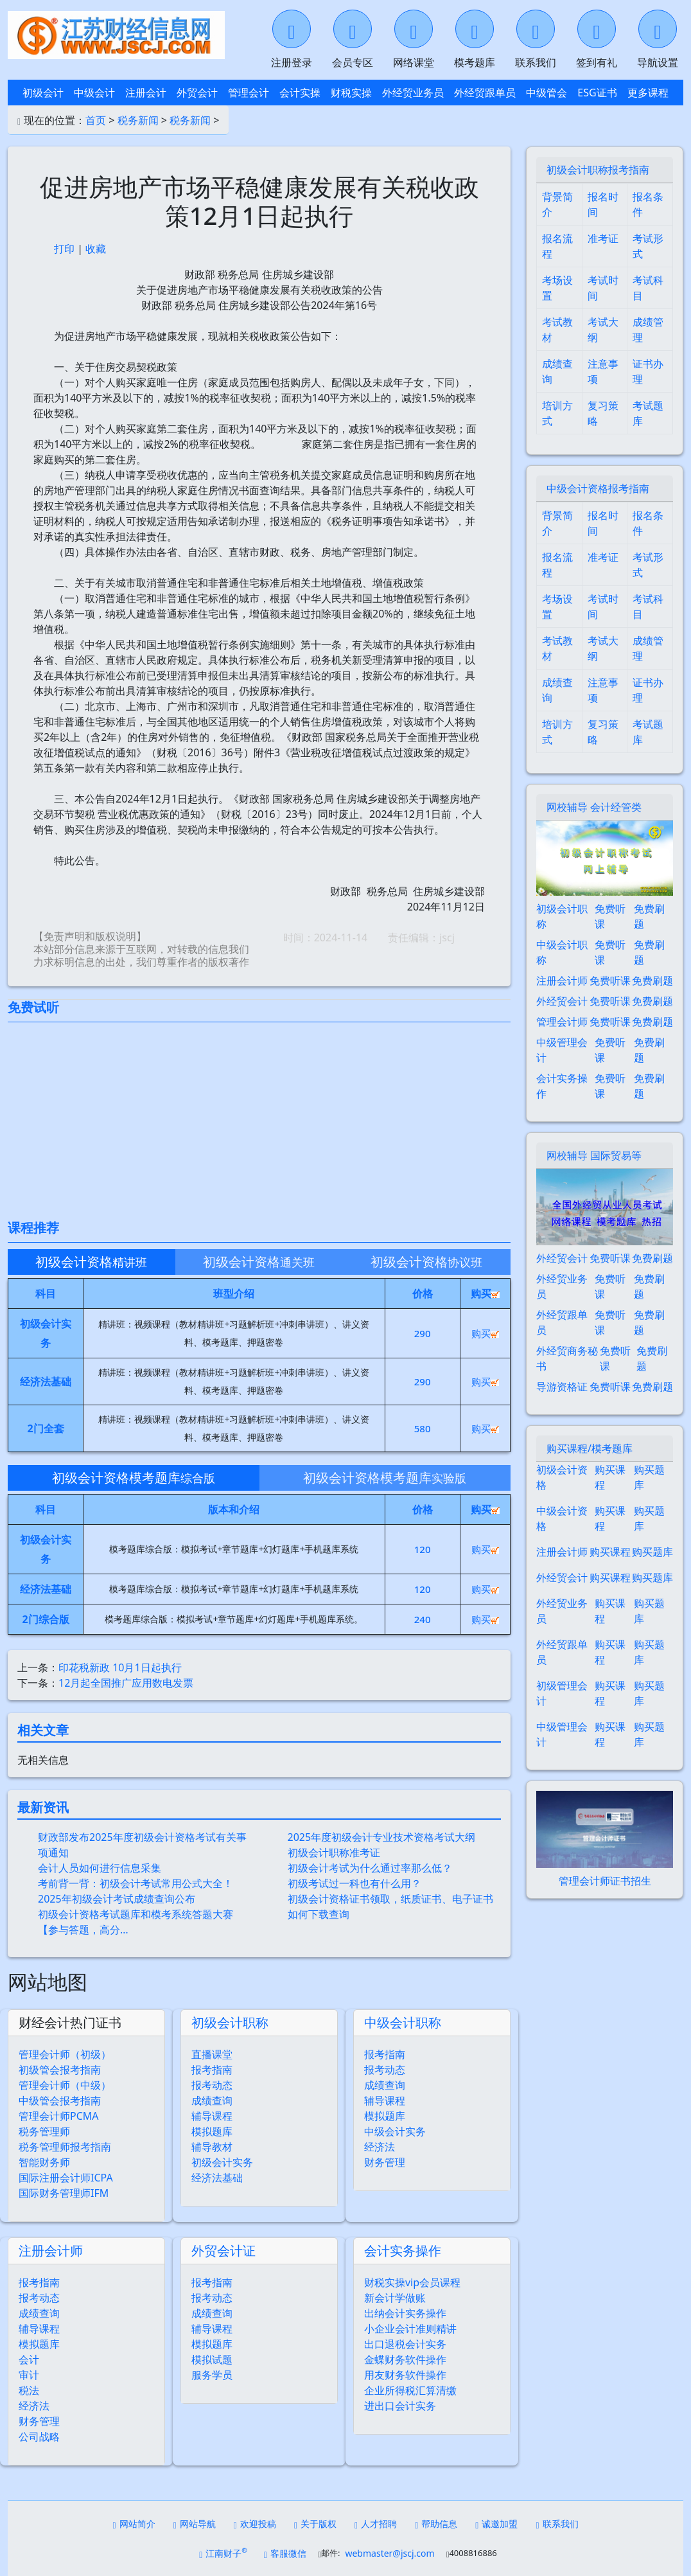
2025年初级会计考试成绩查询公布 (116, 1899)
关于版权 (315, 2523)
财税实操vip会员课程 (412, 2282)
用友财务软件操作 (405, 2375)
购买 (485, 1333)
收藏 (95, 249)
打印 (64, 249)
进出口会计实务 (400, 2406)
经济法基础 (217, 2178)
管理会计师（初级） (65, 2054)
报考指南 (211, 2070)
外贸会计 (197, 92)
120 (422, 1549)
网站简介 (134, 2523)
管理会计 (248, 92)
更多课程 (648, 92)
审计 (29, 2375)
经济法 (379, 2147)
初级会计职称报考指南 (598, 170)
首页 (95, 120)
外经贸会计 (562, 1001)
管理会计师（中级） (65, 2085)
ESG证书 (597, 92)
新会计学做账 (395, 2298)
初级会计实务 (222, 2162)
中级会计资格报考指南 (598, 488)
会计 (29, 2359)
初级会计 (43, 92)
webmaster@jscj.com (389, 2553)
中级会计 (94, 92)
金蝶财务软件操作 (405, 2359)
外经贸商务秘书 (567, 1358)
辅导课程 (211, 2116)
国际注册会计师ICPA (66, 2178)
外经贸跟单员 (485, 92)
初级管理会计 (562, 1693)
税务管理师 (44, 2131)
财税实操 (351, 92)
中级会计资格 (562, 1518)
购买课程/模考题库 (590, 1448)
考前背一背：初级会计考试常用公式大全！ (135, 1883)
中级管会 (546, 92)
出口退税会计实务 (405, 2344)
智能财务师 (44, 2162)
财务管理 (384, 2162)
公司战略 (39, 2436)
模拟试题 (211, 2359)
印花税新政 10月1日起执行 (120, 1667)
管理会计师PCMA (59, 2116)
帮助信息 (436, 2523)
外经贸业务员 (413, 92)
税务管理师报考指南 (65, 2147)
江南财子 (223, 2553)
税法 (29, 2390)
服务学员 (211, 2375)
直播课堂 (211, 2054)
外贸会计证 (223, 2250)
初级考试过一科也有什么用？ (354, 1883)
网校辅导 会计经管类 (594, 807)
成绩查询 (211, 2100)
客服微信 (285, 2553)
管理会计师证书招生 (605, 1881)
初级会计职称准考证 (334, 1852)
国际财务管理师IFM (64, 2193)
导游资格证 (562, 1387)
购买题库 (649, 1477)
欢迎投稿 (255, 2523)
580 (422, 1428)
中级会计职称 (402, 2022)
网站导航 (194, 2523)
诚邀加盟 (496, 2523)
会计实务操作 (402, 2250)
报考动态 (211, 2085)
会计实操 (299, 92)
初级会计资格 (562, 1477)
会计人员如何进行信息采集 (99, 1868)
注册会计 (145, 92)
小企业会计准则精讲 (410, 2329)
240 (422, 1619)
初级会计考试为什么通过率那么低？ (370, 1868)
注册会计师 (51, 2250)
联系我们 (557, 2523)
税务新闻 (138, 120)
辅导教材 (211, 2147)
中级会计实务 (395, 2131)
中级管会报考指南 (60, 2100)
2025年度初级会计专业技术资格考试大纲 (382, 1837)
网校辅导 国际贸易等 (594, 1155)
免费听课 (610, 916)
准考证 (603, 238)
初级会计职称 (229, 2022)
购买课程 (610, 1477)
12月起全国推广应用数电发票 (125, 1683)
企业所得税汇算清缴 (410, 2390)
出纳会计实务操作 (405, 2313)
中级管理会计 (562, 1050)
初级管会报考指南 (60, 2070)
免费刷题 (649, 916)
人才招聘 (375, 2523)
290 (422, 1333)
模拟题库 (211, 2131)
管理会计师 (562, 1022)
